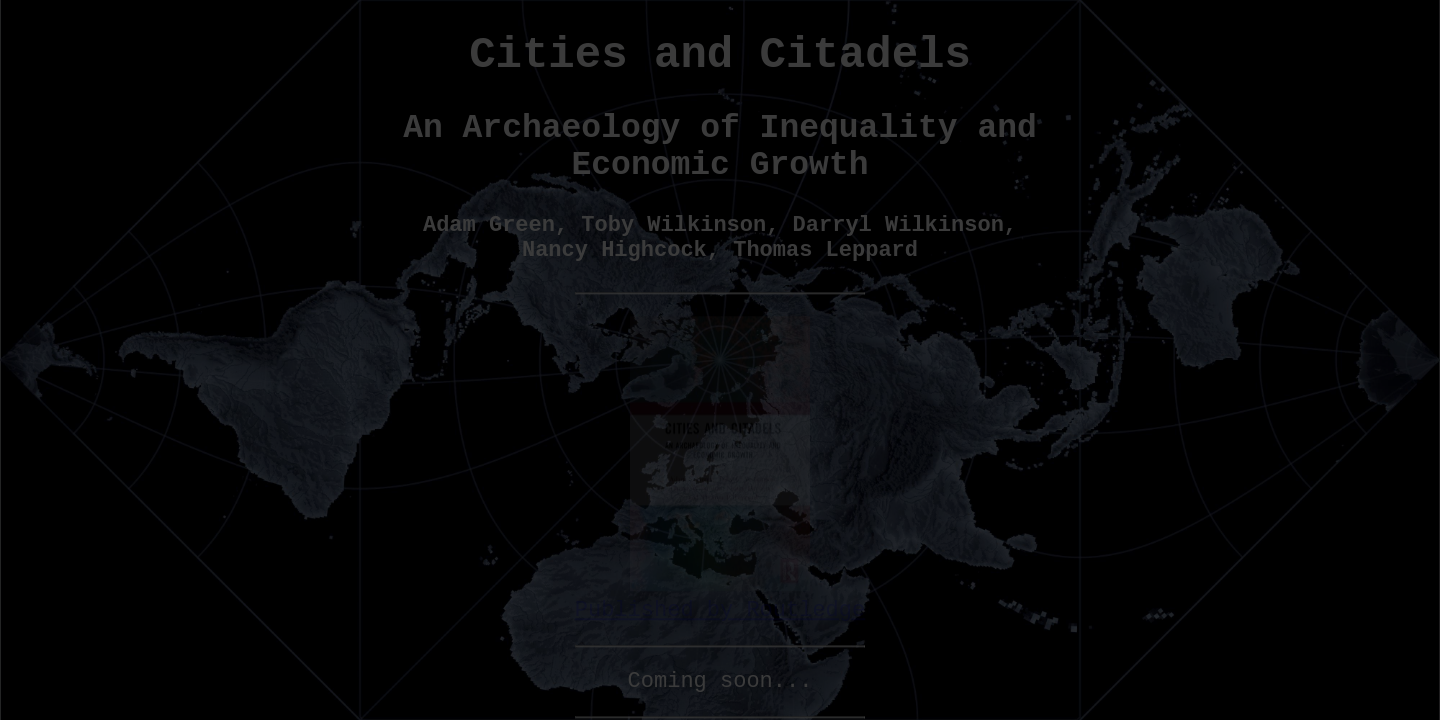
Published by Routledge (720, 599)
